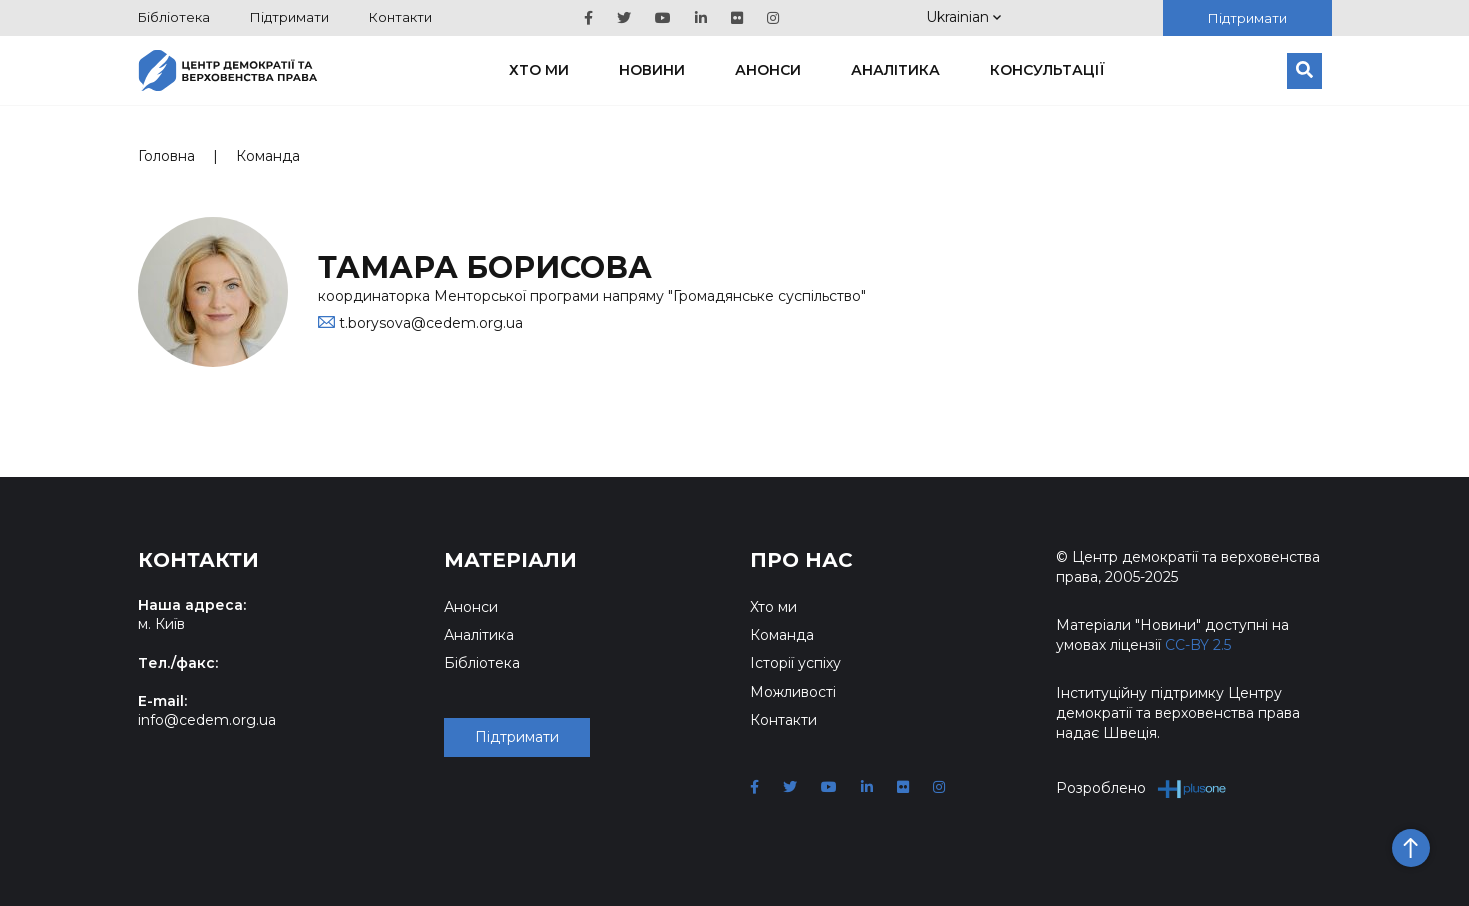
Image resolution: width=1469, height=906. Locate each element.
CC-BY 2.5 (1198, 645)
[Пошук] (1304, 71)
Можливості (793, 692)
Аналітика (895, 70)
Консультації (1047, 70)
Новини (652, 70)
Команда (268, 156)
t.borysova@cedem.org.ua (431, 323)
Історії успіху (795, 663)
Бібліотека (174, 17)
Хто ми (539, 70)
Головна (166, 156)
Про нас (801, 560)
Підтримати (289, 17)
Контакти (400, 17)
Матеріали (510, 560)
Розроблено (1141, 788)
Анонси (768, 70)
